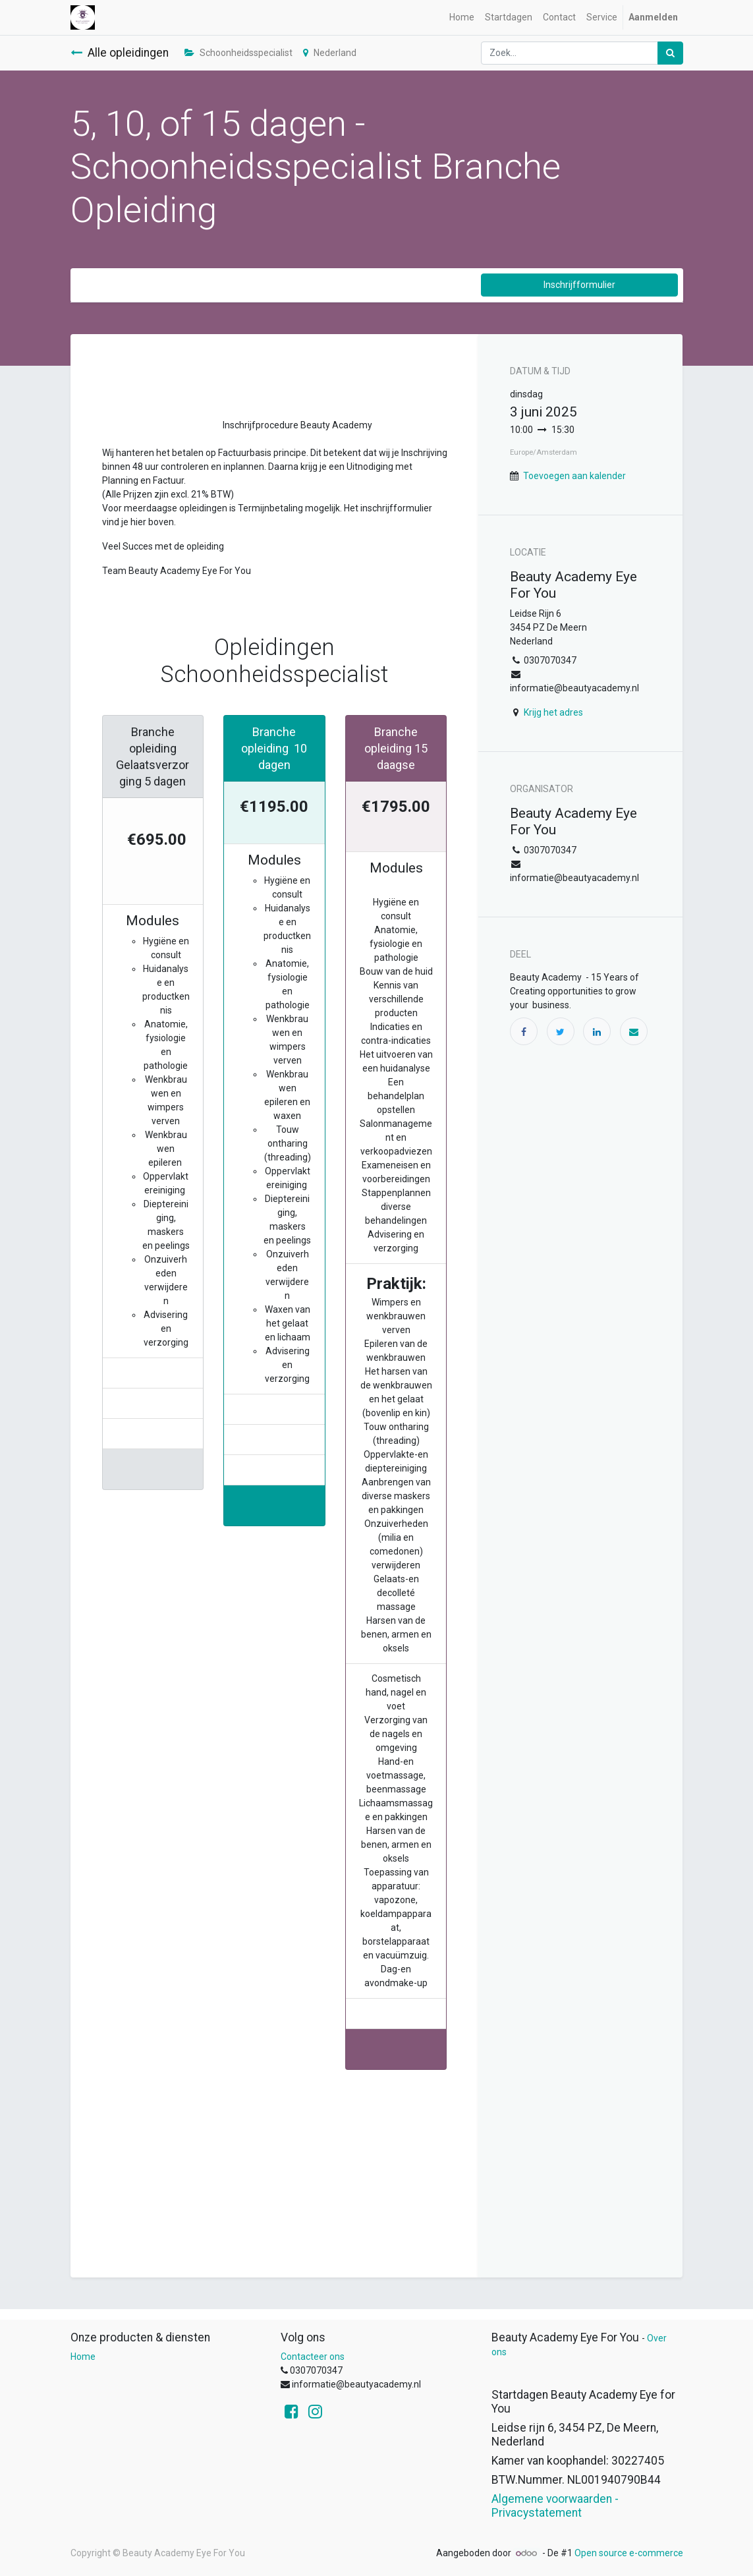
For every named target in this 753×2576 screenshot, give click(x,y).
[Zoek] (670, 53)
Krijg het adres (553, 712)
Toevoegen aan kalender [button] (574, 476)
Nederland (329, 52)
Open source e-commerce (628, 2553)
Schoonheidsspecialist (238, 52)
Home (83, 2356)
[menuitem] (462, 17)
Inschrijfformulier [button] (579, 284)
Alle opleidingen (119, 52)
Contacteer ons (313, 2356)
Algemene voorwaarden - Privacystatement (555, 2505)
